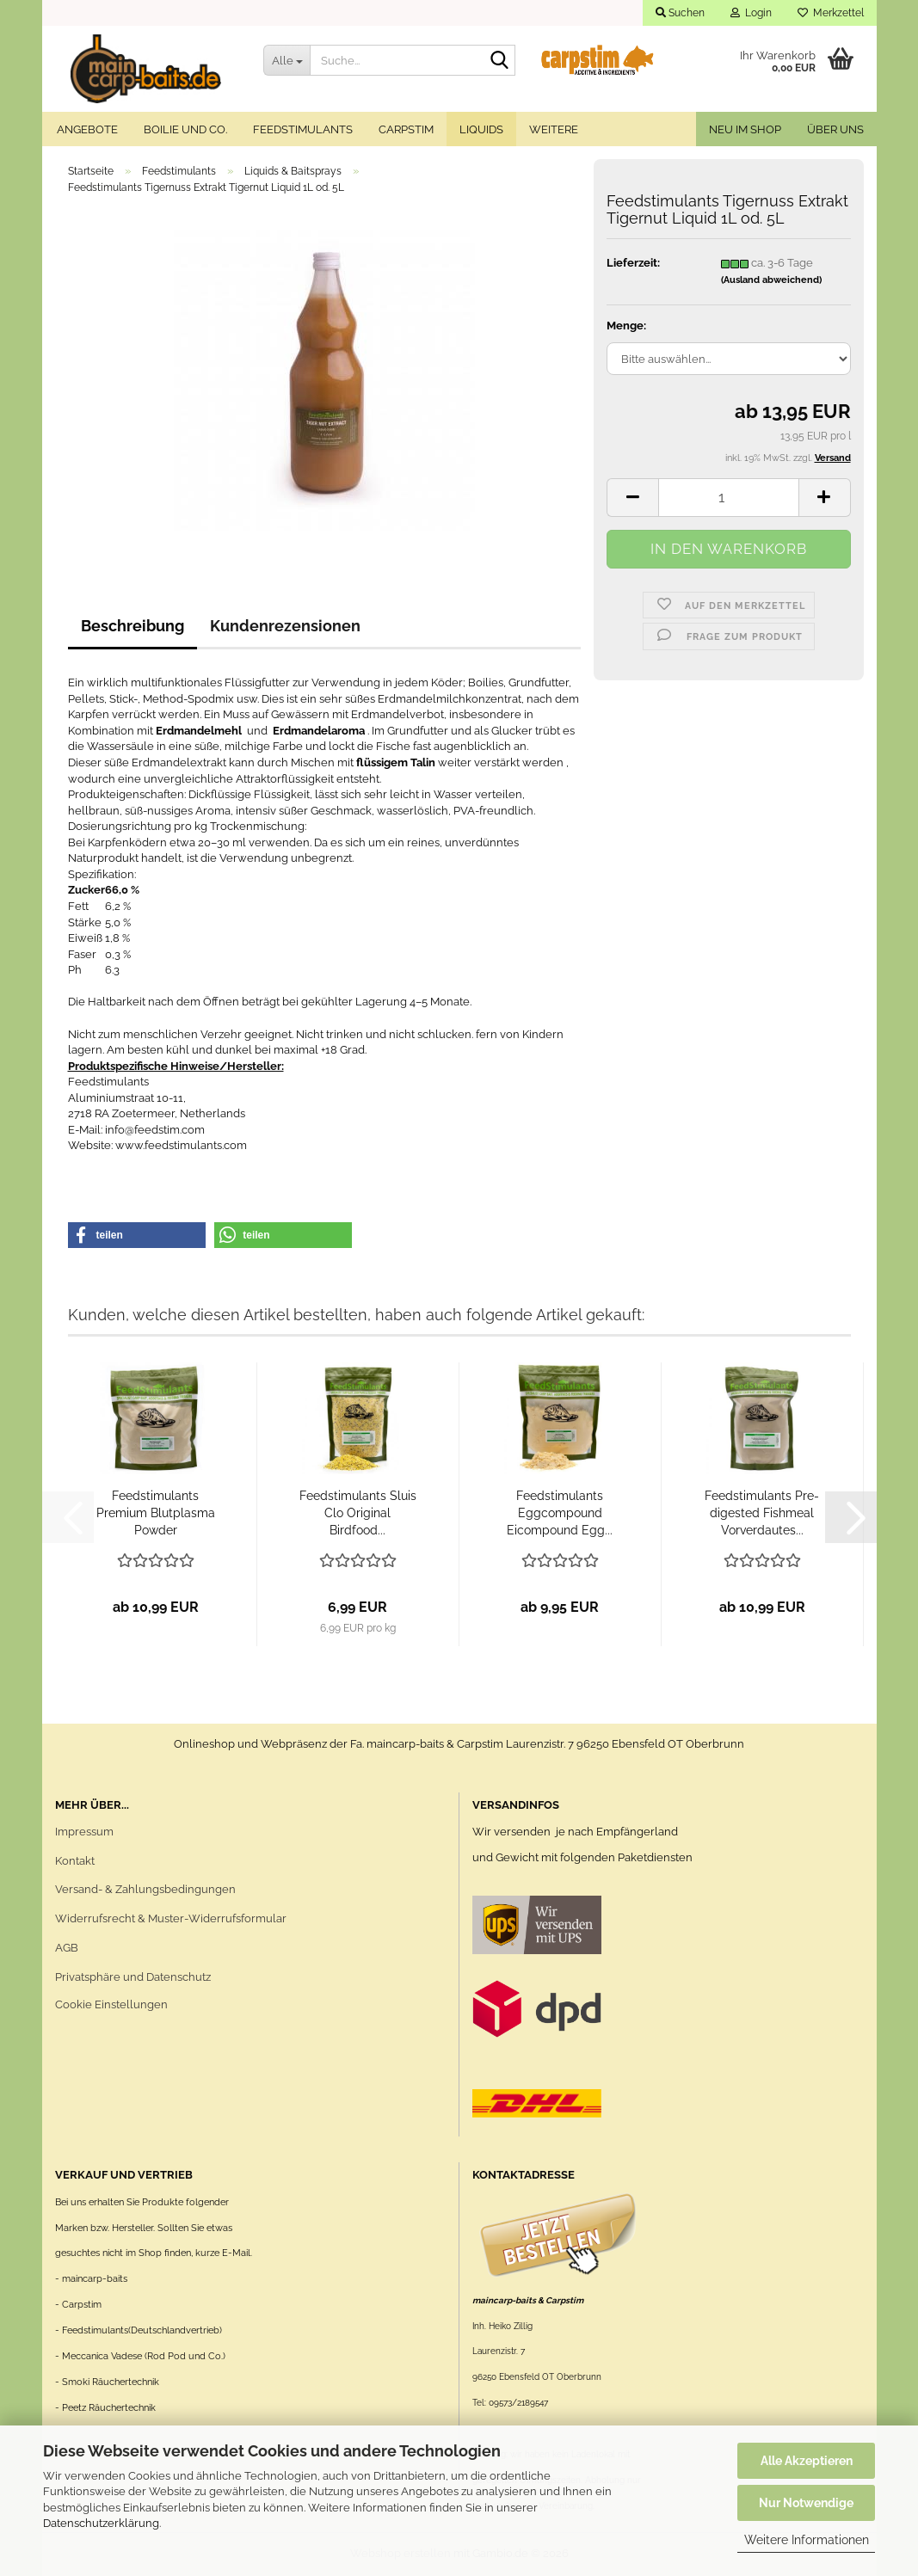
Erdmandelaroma (319, 730)
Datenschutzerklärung (101, 2523)
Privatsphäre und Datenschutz (133, 1976)
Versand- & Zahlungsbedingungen (145, 1889)
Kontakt (75, 1860)
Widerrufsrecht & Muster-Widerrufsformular (170, 1918)
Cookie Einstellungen (111, 2004)
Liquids (481, 129)
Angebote (87, 129)
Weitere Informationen (806, 2540)
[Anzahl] (728, 497)
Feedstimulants (303, 129)
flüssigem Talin (395, 762)
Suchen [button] (680, 13)
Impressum (84, 1831)
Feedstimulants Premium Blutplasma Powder (155, 1513)
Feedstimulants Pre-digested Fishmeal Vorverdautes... (762, 1513)
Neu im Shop (745, 129)
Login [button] (751, 13)
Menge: (626, 325)
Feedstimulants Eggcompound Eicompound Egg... (560, 1513)
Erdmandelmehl (200, 730)
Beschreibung (132, 626)
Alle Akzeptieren (807, 2461)
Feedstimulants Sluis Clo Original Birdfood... (357, 1513)
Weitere (553, 129)
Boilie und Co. (185, 129)
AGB (66, 1947)
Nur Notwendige (806, 2503)
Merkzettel (831, 13)
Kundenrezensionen (285, 626)
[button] (632, 497)
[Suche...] (286, 60)
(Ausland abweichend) (771, 280)
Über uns (835, 129)
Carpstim (406, 129)
